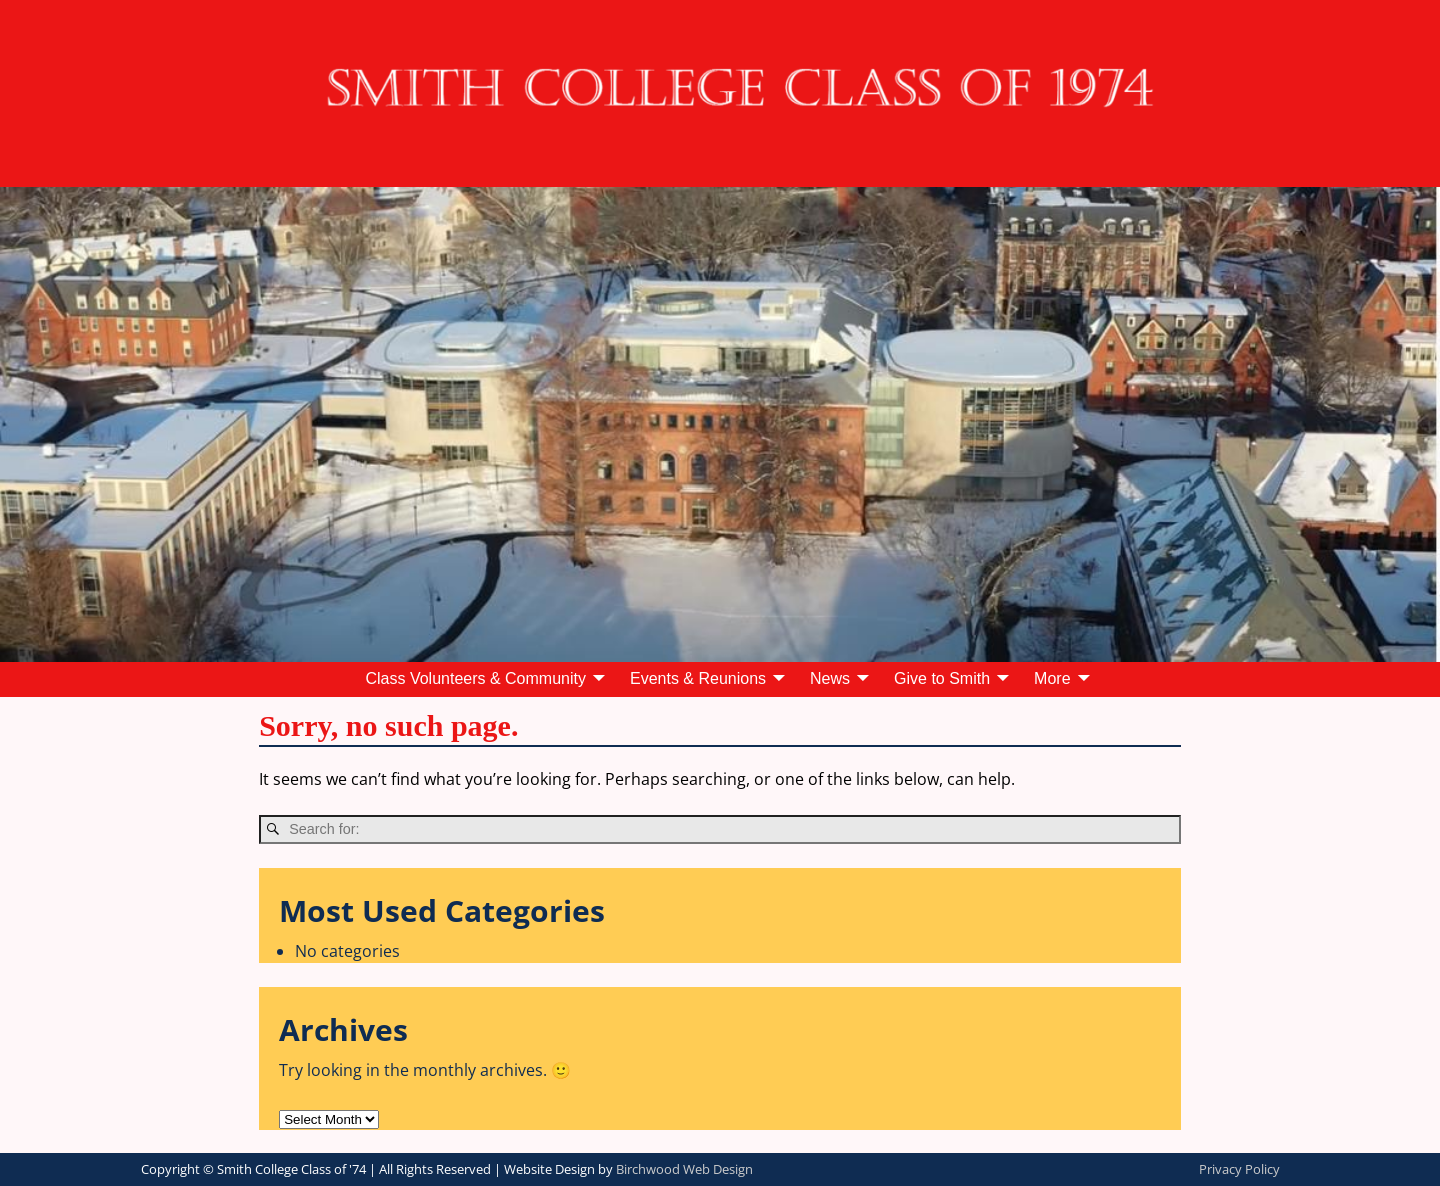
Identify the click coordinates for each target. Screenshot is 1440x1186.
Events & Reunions (698, 678)
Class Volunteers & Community (475, 678)
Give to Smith (942, 678)
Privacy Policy (1239, 1169)
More (1052, 678)
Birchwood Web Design (684, 1169)
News (830, 678)
